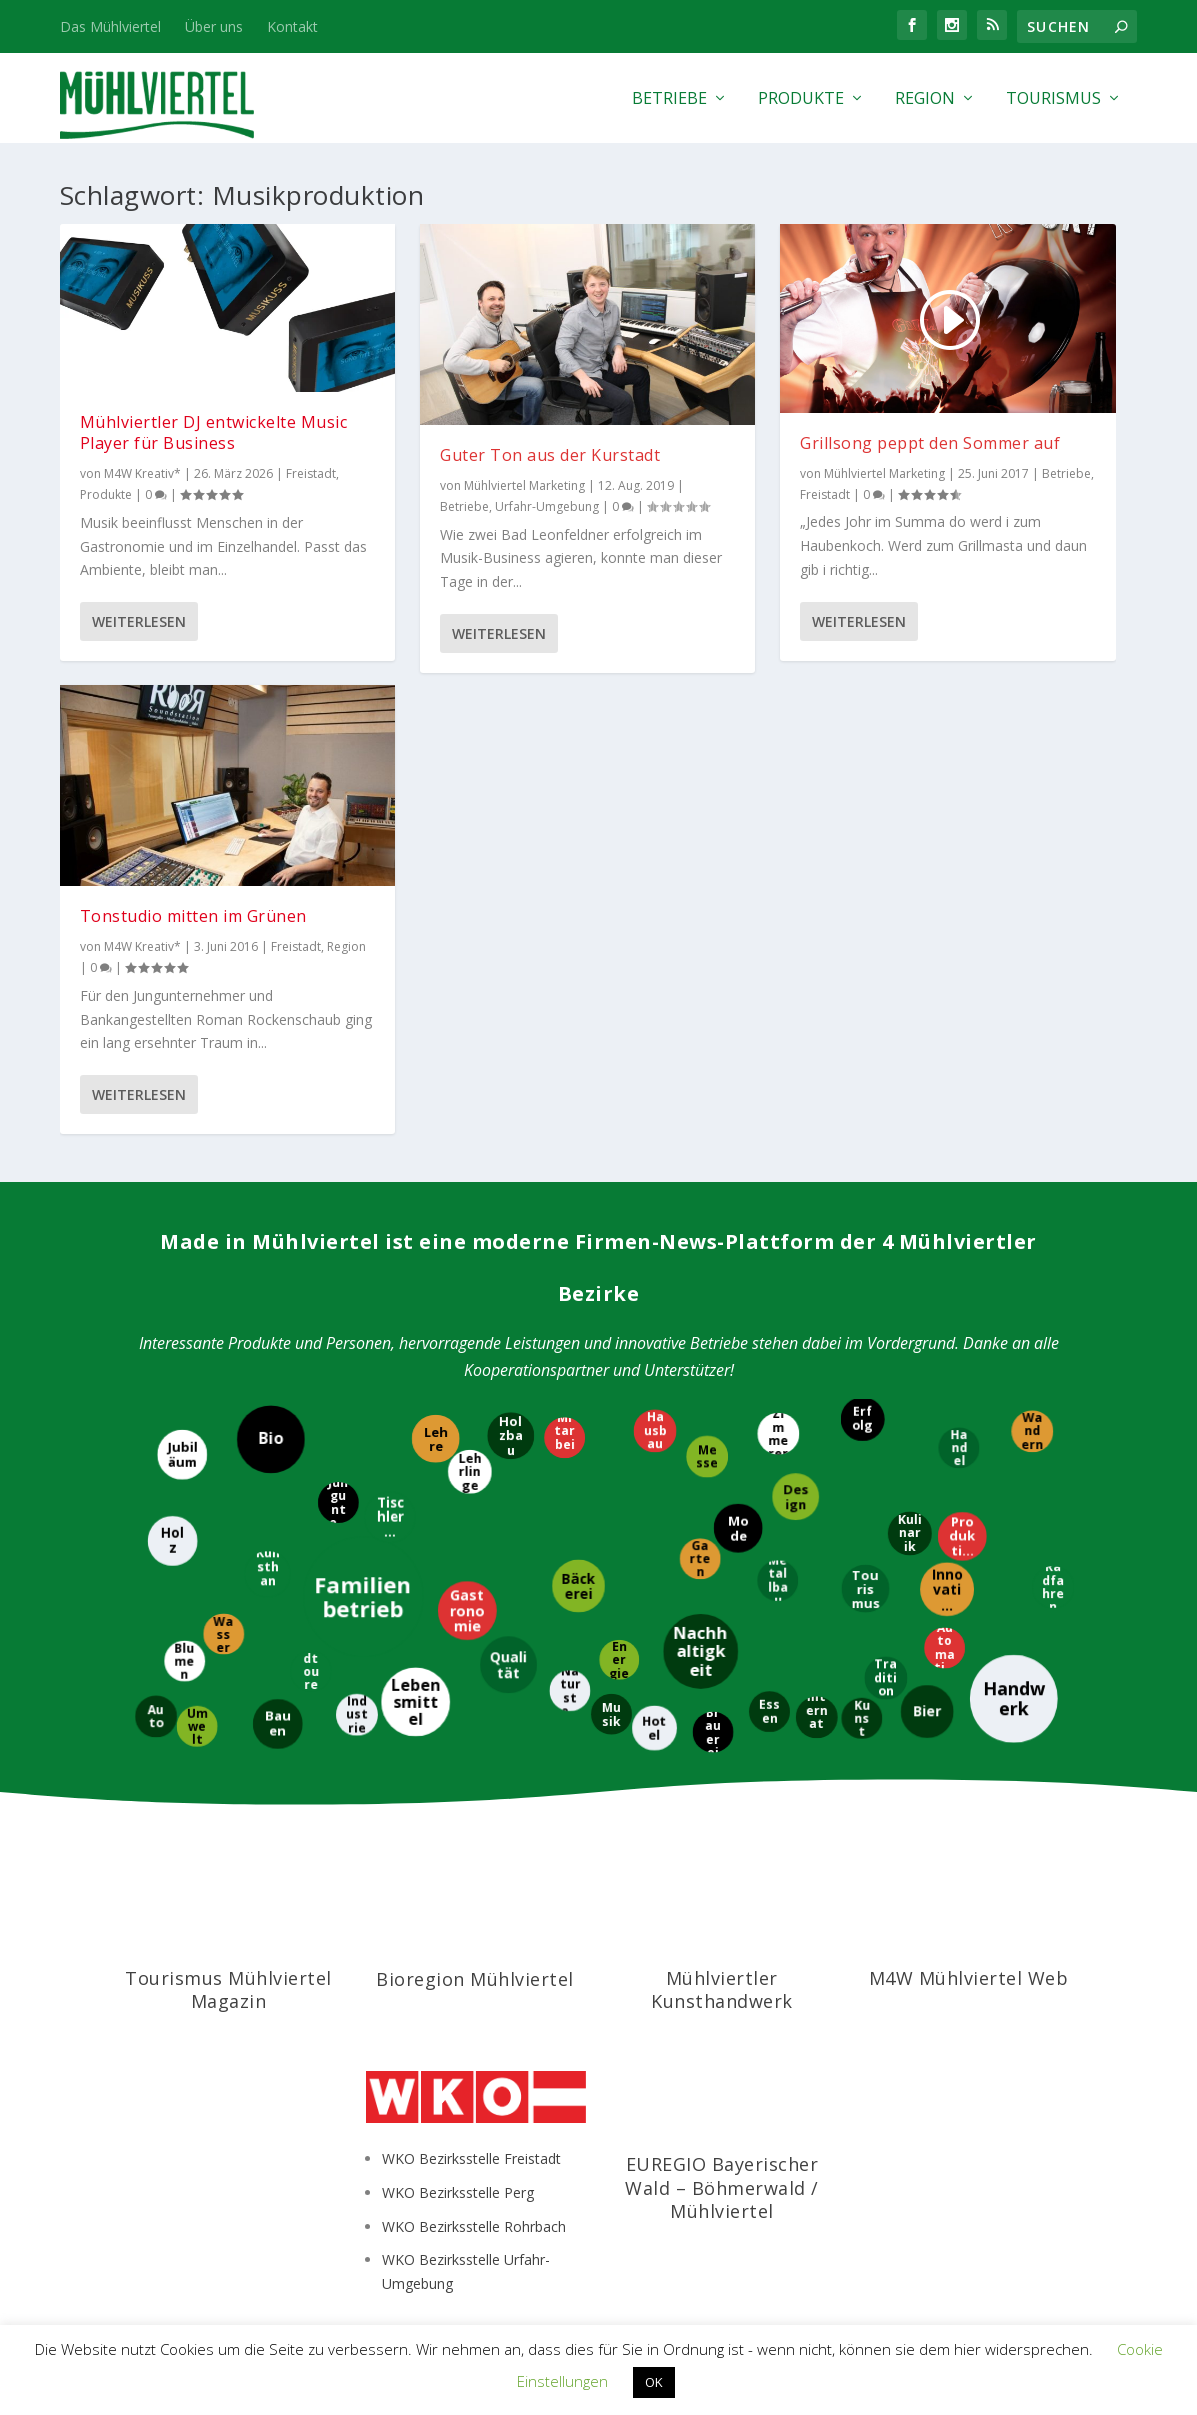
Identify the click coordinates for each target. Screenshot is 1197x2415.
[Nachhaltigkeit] (700, 1650)
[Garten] (700, 1559)
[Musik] (611, 1714)
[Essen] (770, 1711)
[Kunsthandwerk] (268, 1574)
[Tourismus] (865, 1589)
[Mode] (737, 1528)
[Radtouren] (310, 1670)
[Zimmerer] (778, 1433)
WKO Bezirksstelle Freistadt (471, 2158)
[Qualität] (507, 1665)
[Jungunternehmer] (337, 1502)
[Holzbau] (511, 1435)
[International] (817, 1716)
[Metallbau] (778, 1579)
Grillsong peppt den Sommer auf (930, 443)
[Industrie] (357, 1715)
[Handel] (958, 1448)
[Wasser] (223, 1633)
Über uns (214, 26)
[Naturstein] (568, 1691)
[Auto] (155, 1717)
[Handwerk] (1014, 1699)
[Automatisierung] (944, 1647)
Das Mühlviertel (110, 26)
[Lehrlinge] (469, 1471)
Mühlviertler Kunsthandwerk (722, 1989)
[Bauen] (277, 1724)
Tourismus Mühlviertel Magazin (228, 1989)
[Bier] (927, 1712)
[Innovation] (946, 1590)
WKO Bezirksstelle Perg (458, 2192)
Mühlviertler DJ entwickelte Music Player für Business (214, 432)
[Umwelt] (197, 1726)
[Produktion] (961, 1536)
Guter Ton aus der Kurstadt (550, 455)
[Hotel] (654, 1727)
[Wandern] (1032, 1432)
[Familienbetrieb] (364, 1597)
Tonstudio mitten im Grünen (193, 916)
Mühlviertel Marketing (524, 485)
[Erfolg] (863, 1419)
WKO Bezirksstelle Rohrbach (474, 2226)
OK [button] (654, 2382)
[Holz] (172, 1540)
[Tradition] (886, 1677)
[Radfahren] (1052, 1587)
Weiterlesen (139, 621)
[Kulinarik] (910, 1534)
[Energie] (618, 1660)
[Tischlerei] (389, 1516)
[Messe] (708, 1456)
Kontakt (292, 26)
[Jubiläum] (181, 1454)
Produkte (801, 99)
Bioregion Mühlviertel (475, 1979)
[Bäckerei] (577, 1585)
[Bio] (271, 1439)
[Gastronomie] (466, 1611)
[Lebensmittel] (415, 1701)
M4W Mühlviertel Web (969, 1978)
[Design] (795, 1497)
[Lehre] (435, 1439)
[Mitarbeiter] (564, 1438)
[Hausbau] (655, 1430)
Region (925, 99)
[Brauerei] (712, 1731)
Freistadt (311, 473)
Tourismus (1053, 99)
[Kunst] (862, 1717)
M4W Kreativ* (142, 473)
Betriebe (669, 99)
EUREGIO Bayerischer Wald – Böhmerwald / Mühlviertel (722, 2187)
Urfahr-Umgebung (547, 506)
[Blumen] (184, 1660)
